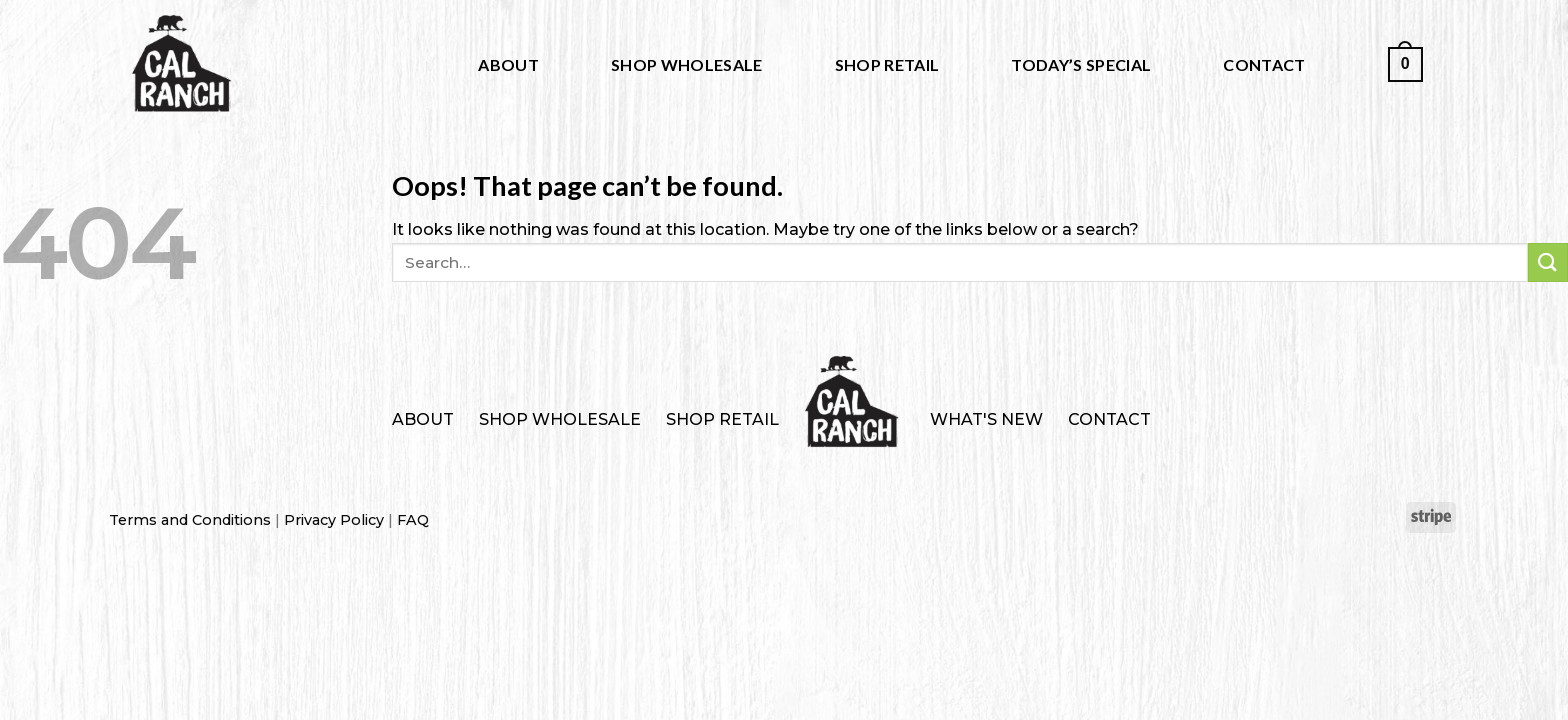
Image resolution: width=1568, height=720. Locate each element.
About (508, 64)
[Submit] (1548, 262)
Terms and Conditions (190, 520)
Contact (1264, 64)
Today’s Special (1081, 64)
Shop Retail (887, 64)
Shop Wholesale (686, 64)
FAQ (413, 520)
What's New (986, 419)
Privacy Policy (334, 520)
